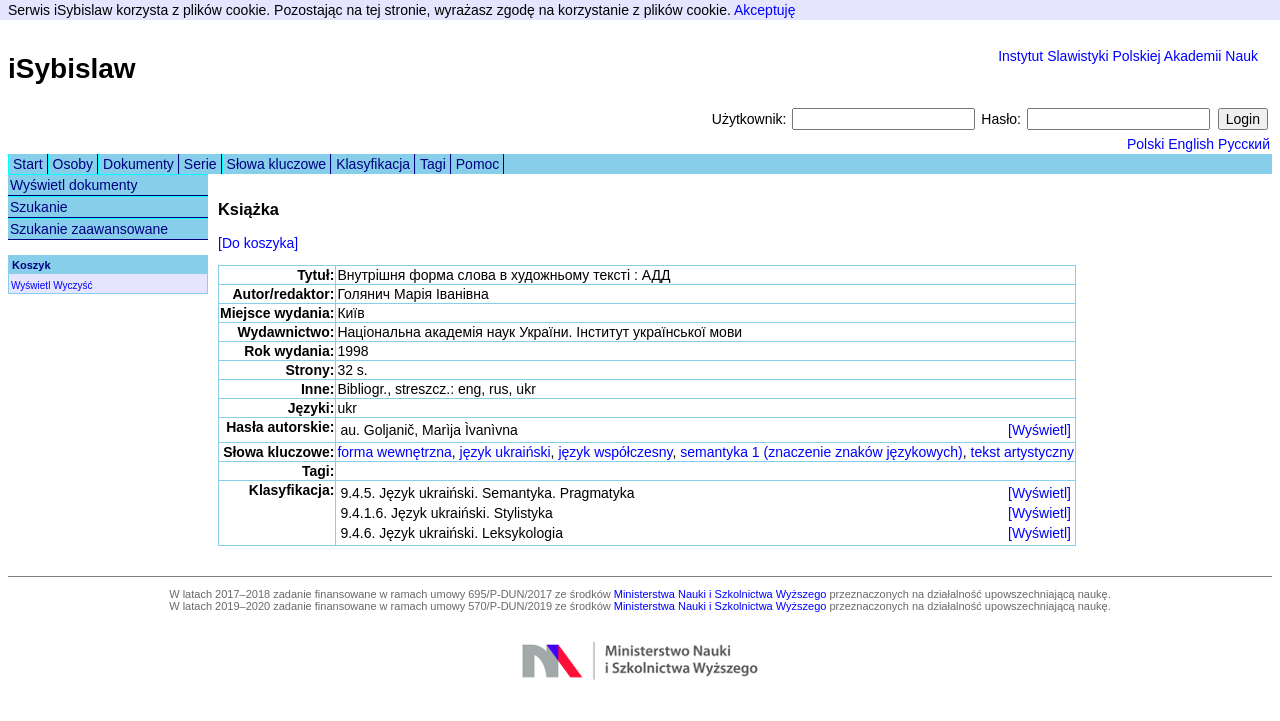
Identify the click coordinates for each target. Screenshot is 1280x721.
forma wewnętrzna (394, 452)
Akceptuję (764, 10)
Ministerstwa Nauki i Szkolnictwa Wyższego (720, 594)
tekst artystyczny (1022, 452)
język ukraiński (505, 452)
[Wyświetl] (1039, 430)
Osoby (73, 164)
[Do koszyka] (258, 243)
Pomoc (478, 164)
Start (28, 164)
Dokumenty (138, 164)
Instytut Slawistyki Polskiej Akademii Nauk (1128, 56)
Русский (1244, 144)
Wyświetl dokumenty (73, 185)
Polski (1145, 144)
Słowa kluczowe (277, 164)
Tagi (433, 164)
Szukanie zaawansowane (89, 229)
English (1191, 144)
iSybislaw (72, 68)
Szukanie (39, 207)
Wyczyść (72, 285)
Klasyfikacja (373, 164)
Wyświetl (30, 285)
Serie (200, 164)
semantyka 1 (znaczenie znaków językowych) (821, 452)
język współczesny (615, 452)
